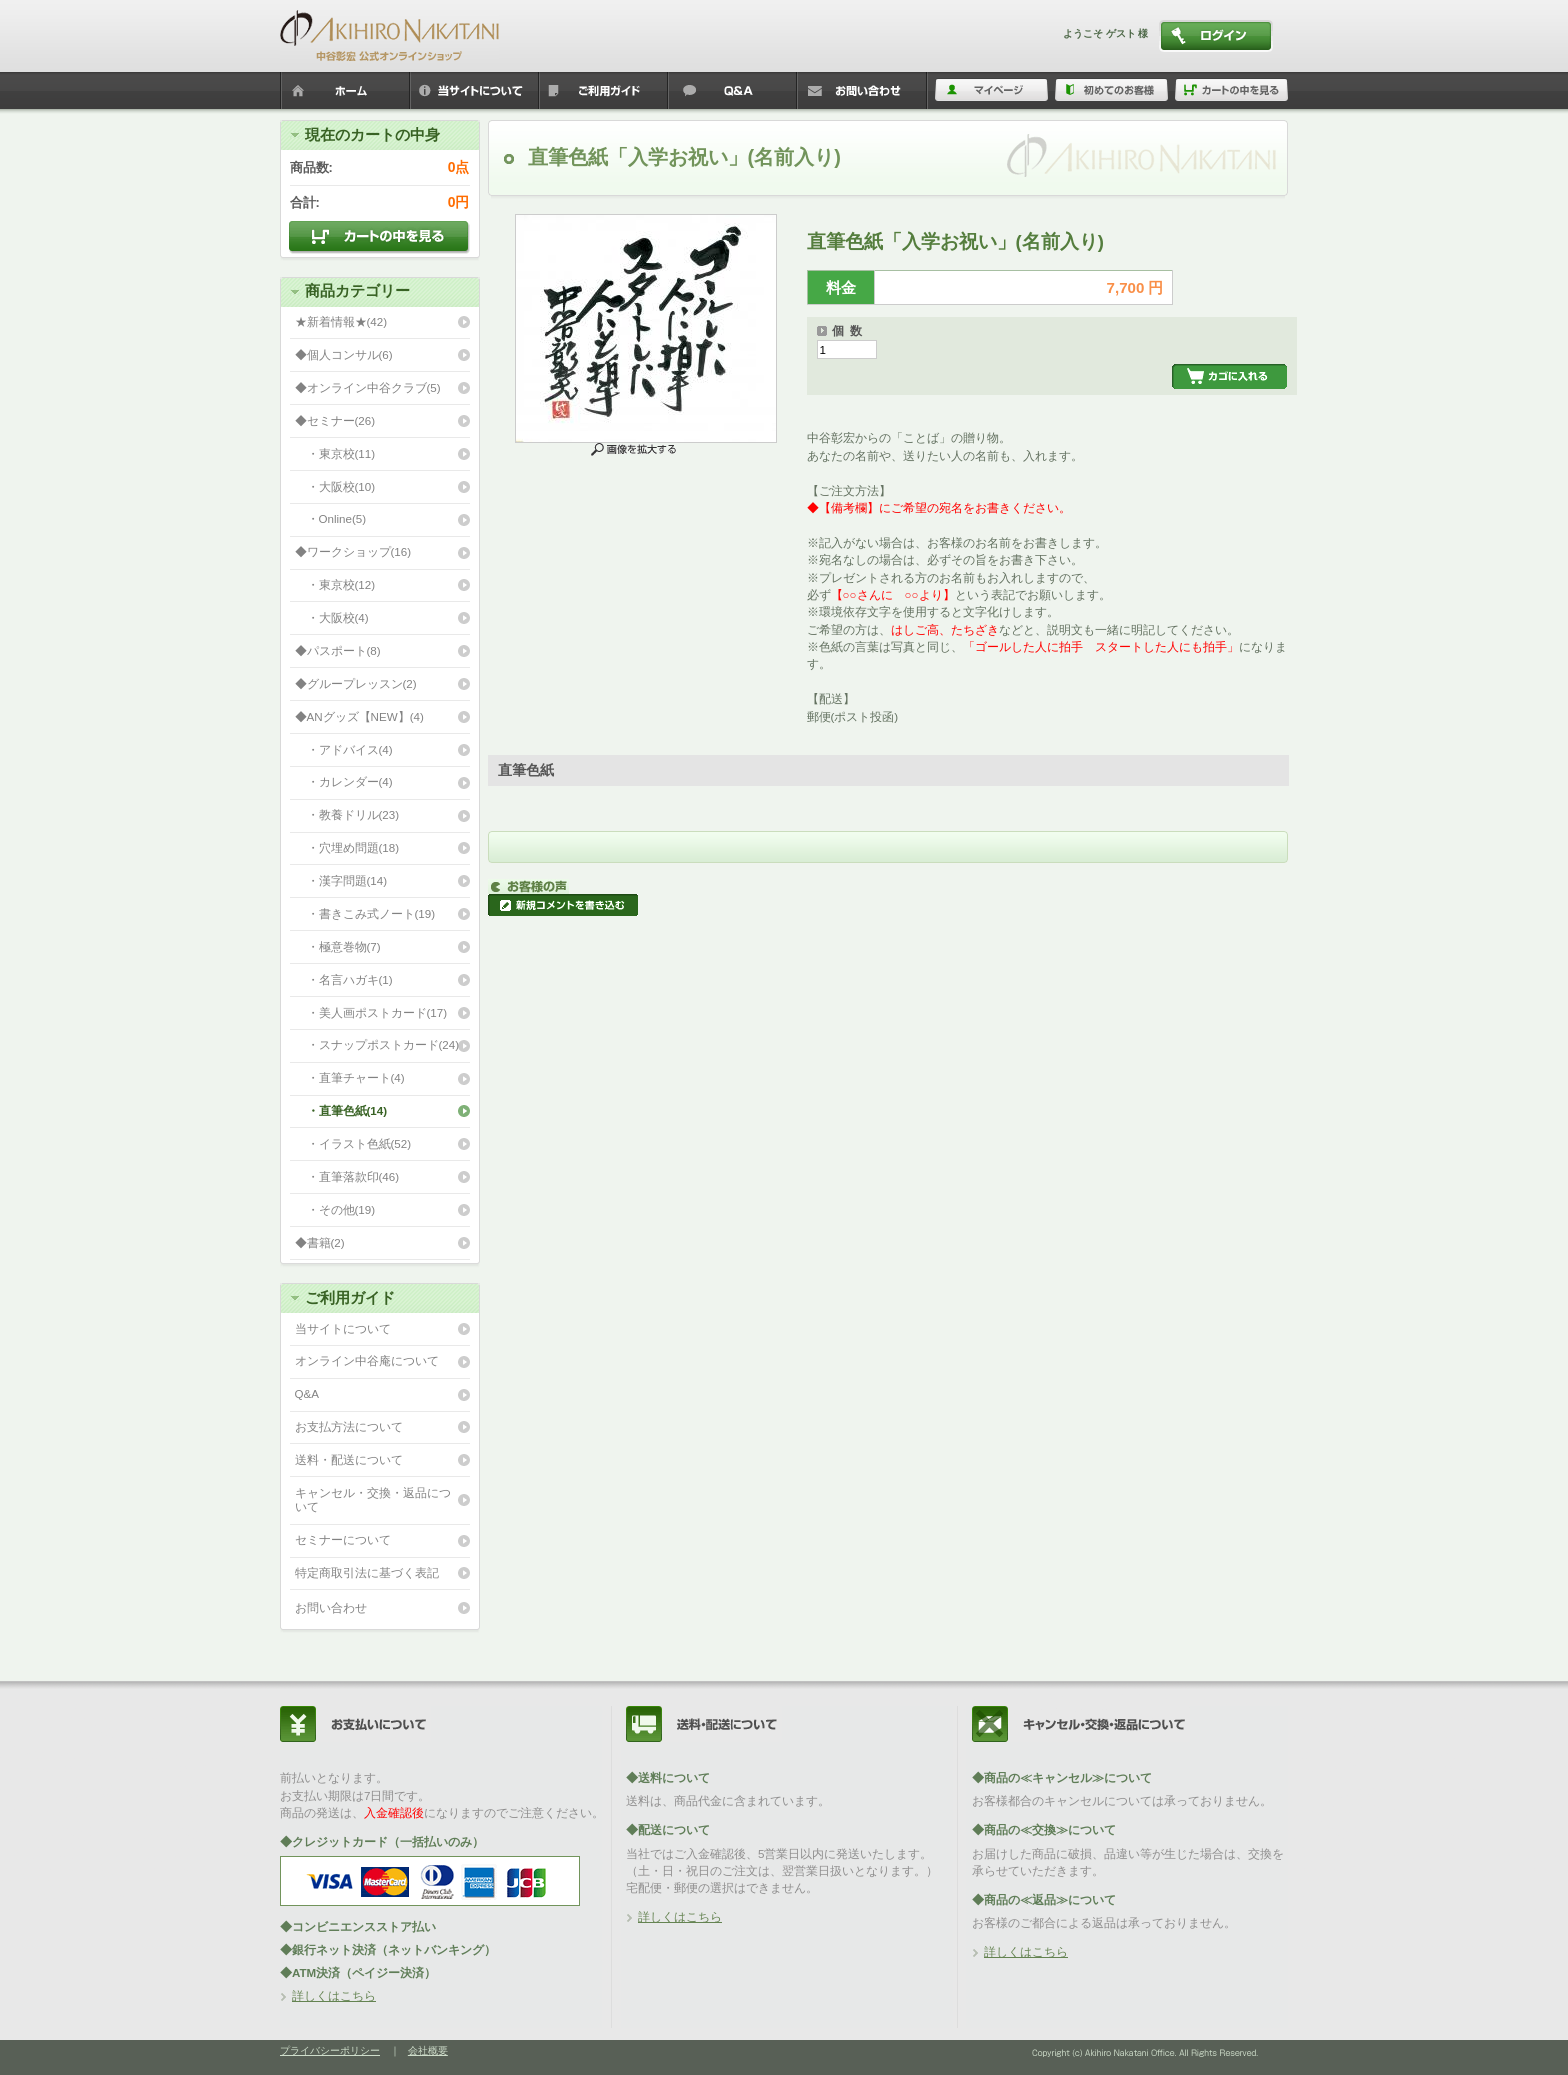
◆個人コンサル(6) (344, 354)
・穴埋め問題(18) (347, 847)
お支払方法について (349, 1426)
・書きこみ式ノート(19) (365, 913)
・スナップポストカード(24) (377, 1044)
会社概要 (428, 2050)
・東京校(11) (335, 453)
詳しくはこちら (334, 1995)
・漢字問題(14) (341, 880)
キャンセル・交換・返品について (373, 1500)
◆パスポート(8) (338, 650)
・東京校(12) (335, 584)
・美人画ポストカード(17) (371, 1012)
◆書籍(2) (320, 1242)
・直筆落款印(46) (347, 1176)
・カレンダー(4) (344, 781)
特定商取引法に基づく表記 (367, 1572)
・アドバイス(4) (344, 749)
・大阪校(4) (332, 617)
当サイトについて (343, 1328)
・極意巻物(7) (338, 946)
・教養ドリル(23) (347, 814)
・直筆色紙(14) (341, 1110)
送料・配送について (349, 1459)
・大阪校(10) (335, 486)
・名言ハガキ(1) (344, 979)
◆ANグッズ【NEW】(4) (359, 716)
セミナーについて (343, 1539)
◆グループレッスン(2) (356, 683)
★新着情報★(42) (341, 321)
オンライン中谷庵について (367, 1360)
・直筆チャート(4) (350, 1077)
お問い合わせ (331, 1607)
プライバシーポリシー (330, 2050)
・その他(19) (335, 1209)
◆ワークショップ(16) (353, 551)
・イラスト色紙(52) (353, 1143)
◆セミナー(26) (335, 420)
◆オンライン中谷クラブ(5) (368, 387)
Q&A (307, 1393)
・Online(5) (331, 518)
